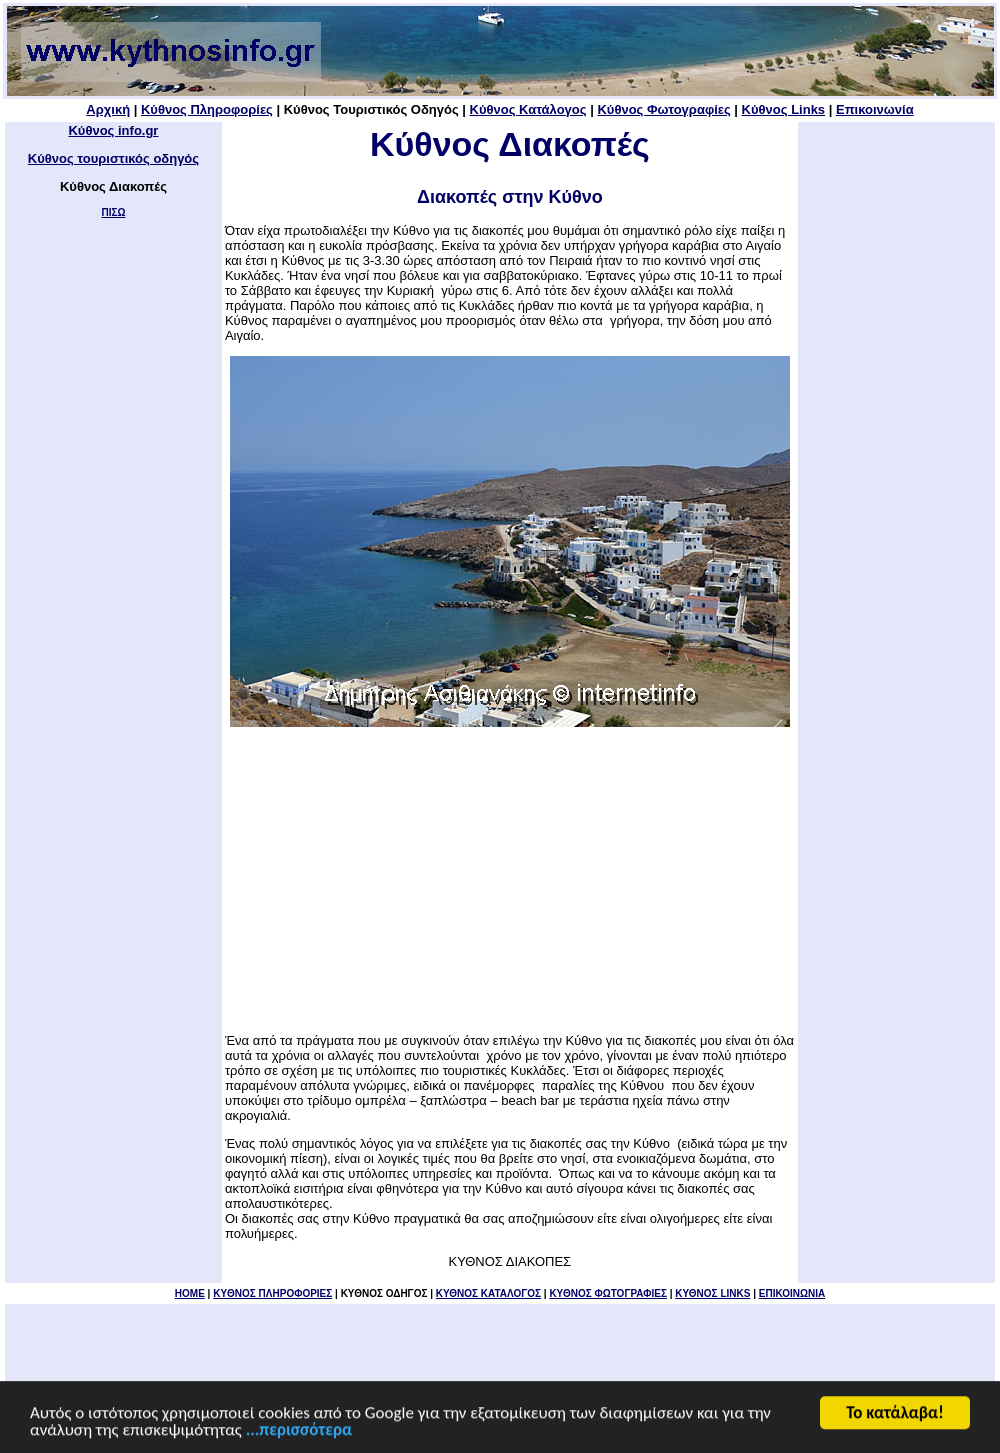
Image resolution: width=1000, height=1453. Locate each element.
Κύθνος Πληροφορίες (207, 109)
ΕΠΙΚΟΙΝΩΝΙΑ (792, 1293)
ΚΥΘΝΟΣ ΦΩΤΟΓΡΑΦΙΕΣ (608, 1293)
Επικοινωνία (875, 109)
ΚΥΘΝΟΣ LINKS (712, 1293)
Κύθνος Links (783, 109)
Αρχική (108, 109)
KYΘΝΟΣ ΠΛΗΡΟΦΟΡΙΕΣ (272, 1293)
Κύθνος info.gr (113, 130)
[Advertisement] (510, 880)
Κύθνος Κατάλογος (528, 109)
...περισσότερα (299, 1431)
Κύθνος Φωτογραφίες (663, 109)
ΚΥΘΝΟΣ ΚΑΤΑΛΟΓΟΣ (488, 1293)
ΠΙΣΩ (113, 212)
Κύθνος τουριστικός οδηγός (113, 158)
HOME (190, 1293)
